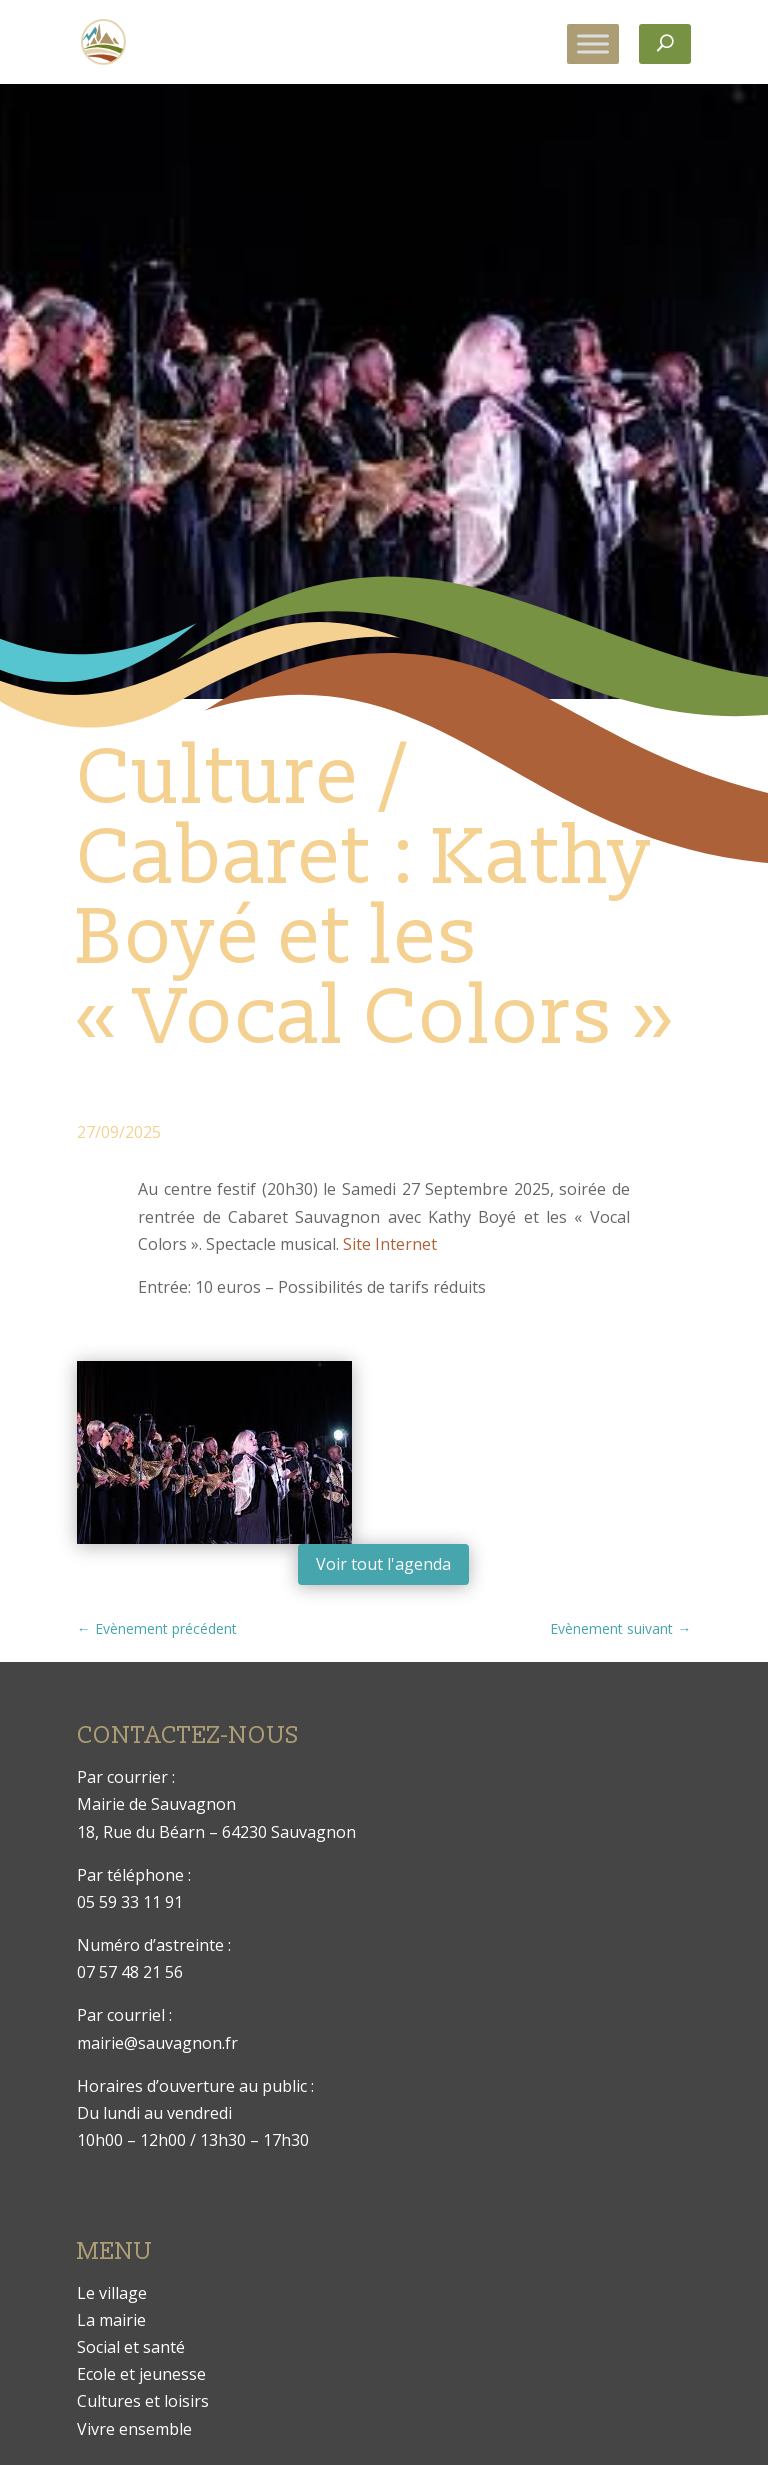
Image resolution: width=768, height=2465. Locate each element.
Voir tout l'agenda (383, 1564)
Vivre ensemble (134, 2429)
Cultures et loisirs (143, 2401)
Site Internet (390, 1244)
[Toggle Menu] (593, 43)
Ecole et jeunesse (141, 2374)
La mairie (111, 2320)
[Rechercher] (665, 44)
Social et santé (131, 2347)
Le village (112, 2293)
